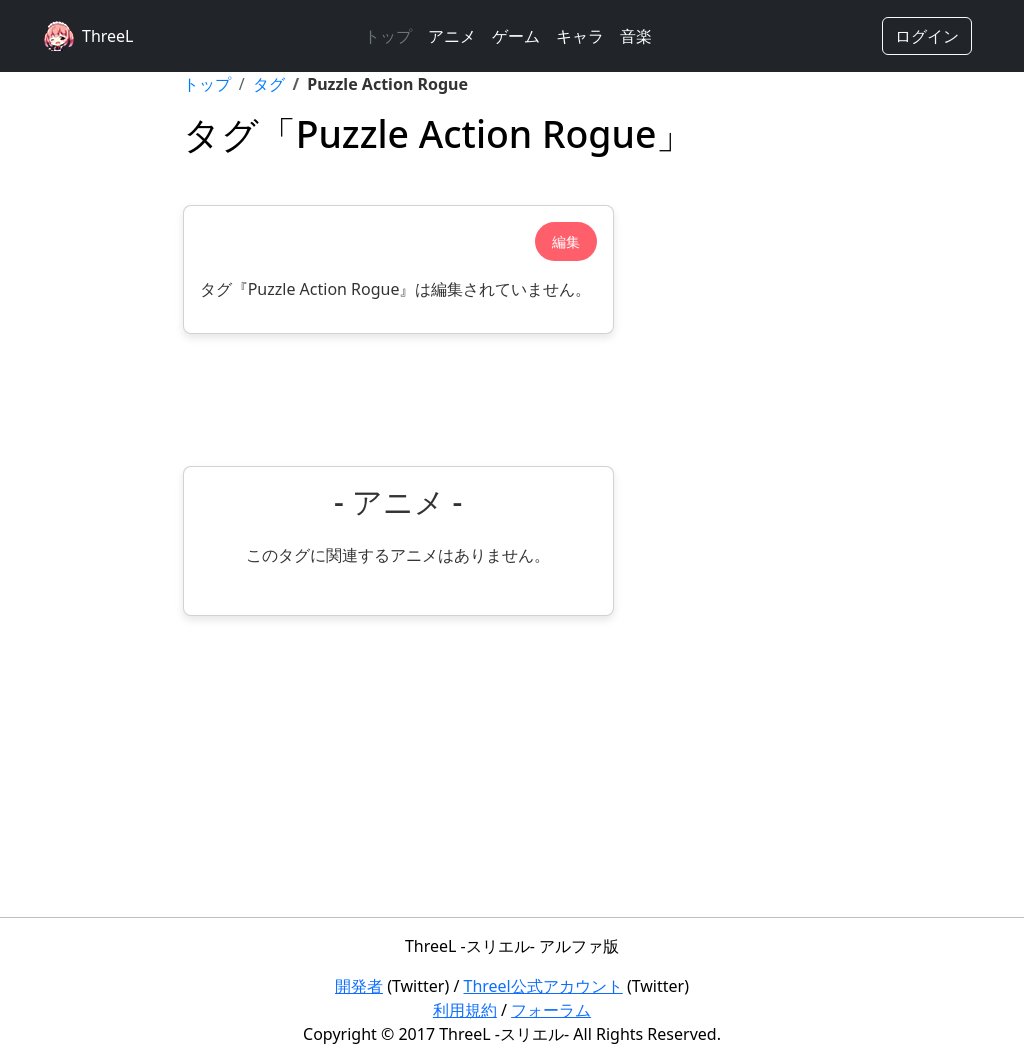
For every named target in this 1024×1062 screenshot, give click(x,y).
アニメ (452, 36)
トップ (388, 36)
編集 (566, 241)
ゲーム (516, 36)
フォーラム (551, 1010)
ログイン (927, 36)
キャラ (580, 36)
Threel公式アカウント (543, 986)
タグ (269, 84)
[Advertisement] (398, 400)
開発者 (359, 986)
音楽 (636, 36)
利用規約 (465, 1010)
